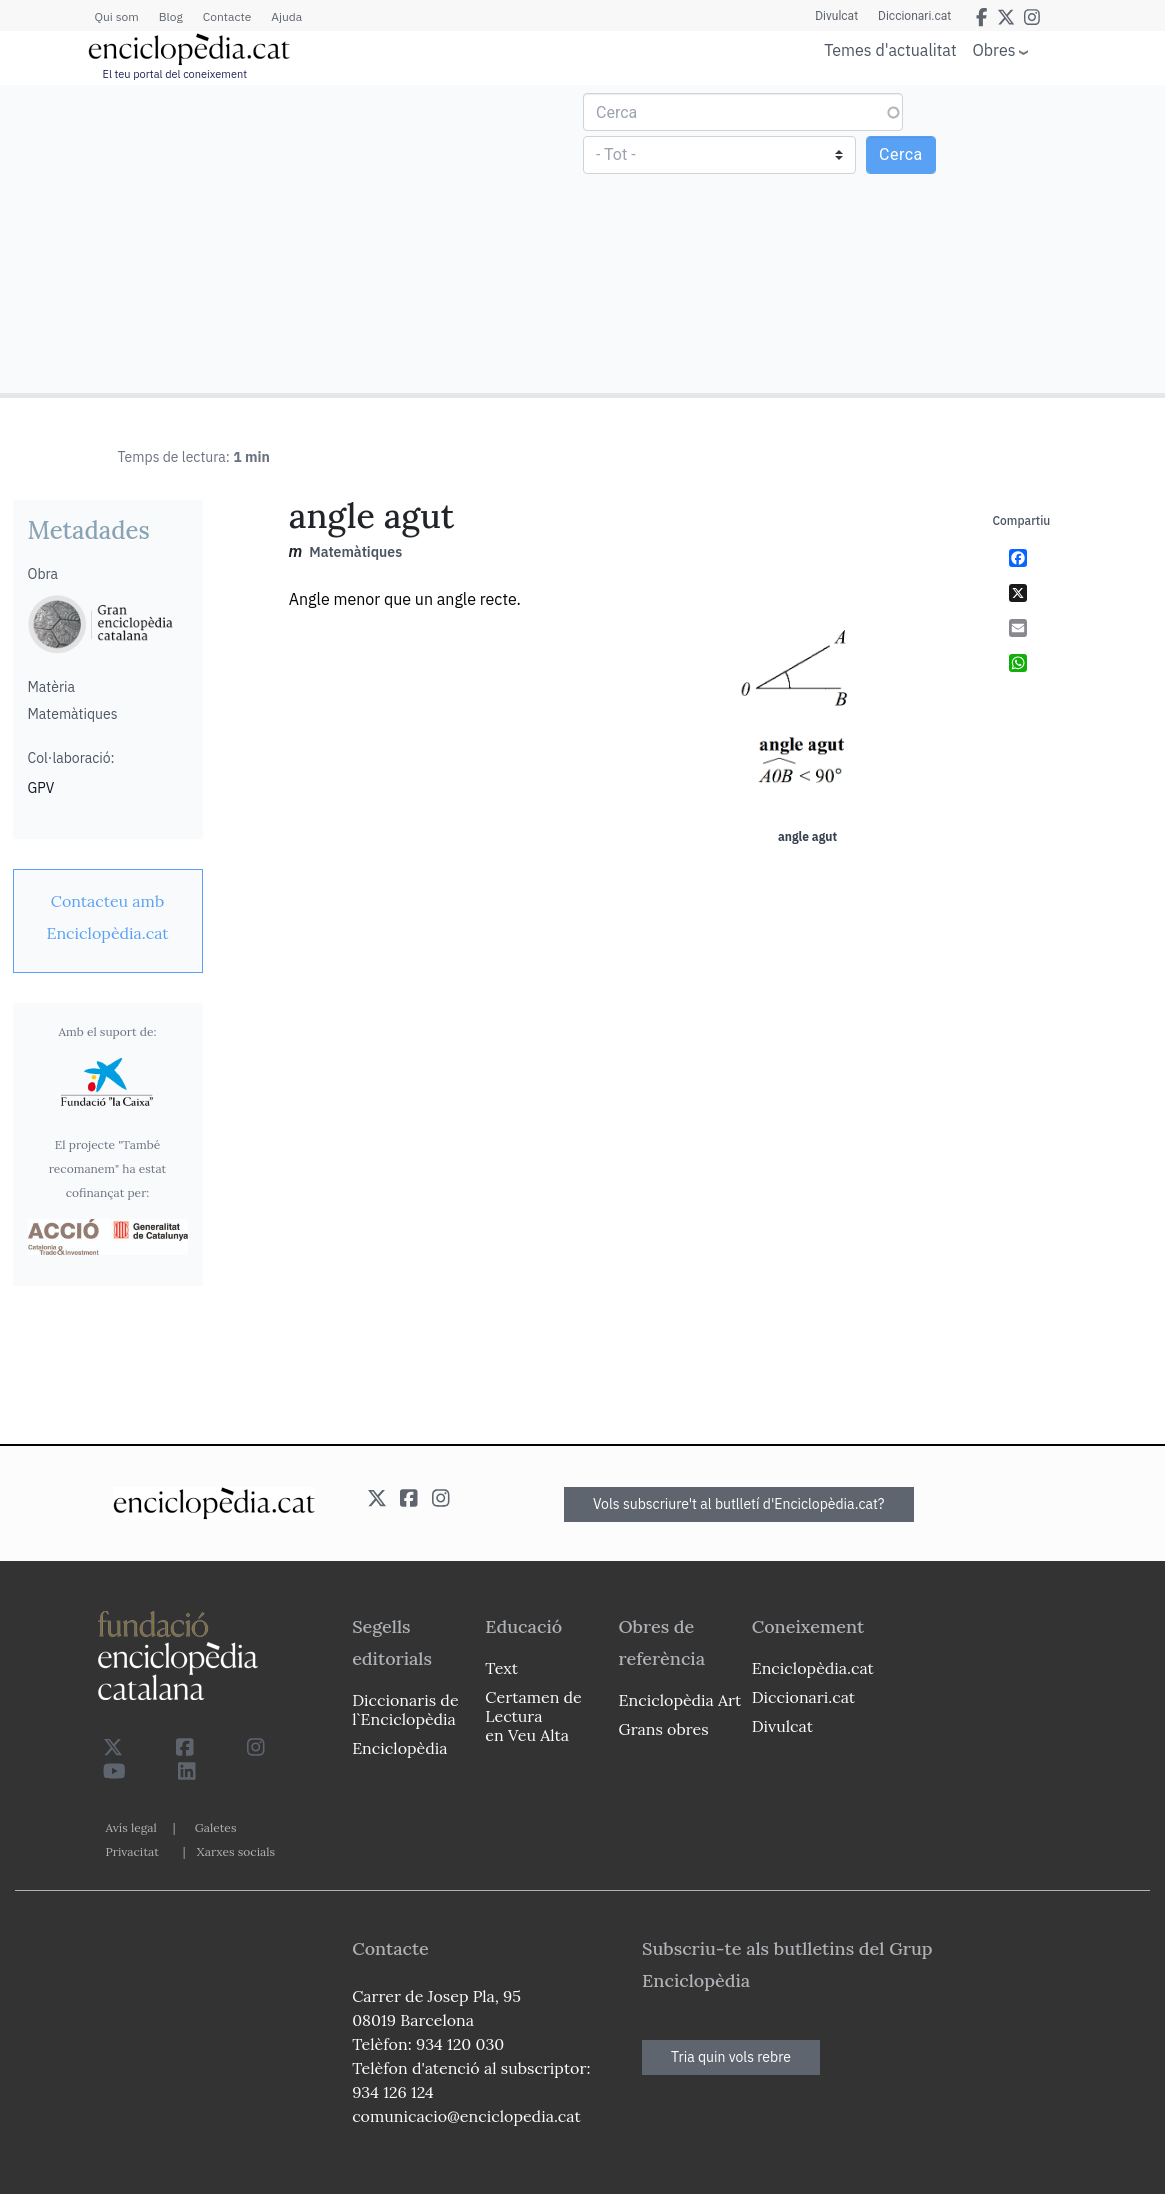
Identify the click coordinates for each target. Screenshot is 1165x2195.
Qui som (117, 16)
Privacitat (132, 1851)
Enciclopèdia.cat (813, 1668)
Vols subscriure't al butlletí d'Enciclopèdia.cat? (739, 1504)
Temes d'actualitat (890, 50)
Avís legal (131, 1827)
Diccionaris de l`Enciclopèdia (405, 1709)
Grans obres (664, 1729)
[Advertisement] (294, 238)
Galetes (216, 1827)
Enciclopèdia (399, 1748)
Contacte (227, 16)
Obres (994, 49)
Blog (171, 16)
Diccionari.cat (914, 16)
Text (501, 1668)
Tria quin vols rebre (731, 2057)
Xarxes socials (236, 1851)
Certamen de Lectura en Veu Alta (533, 1716)
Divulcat (836, 16)
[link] (108, 917)
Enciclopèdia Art (680, 1700)
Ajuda (286, 16)
